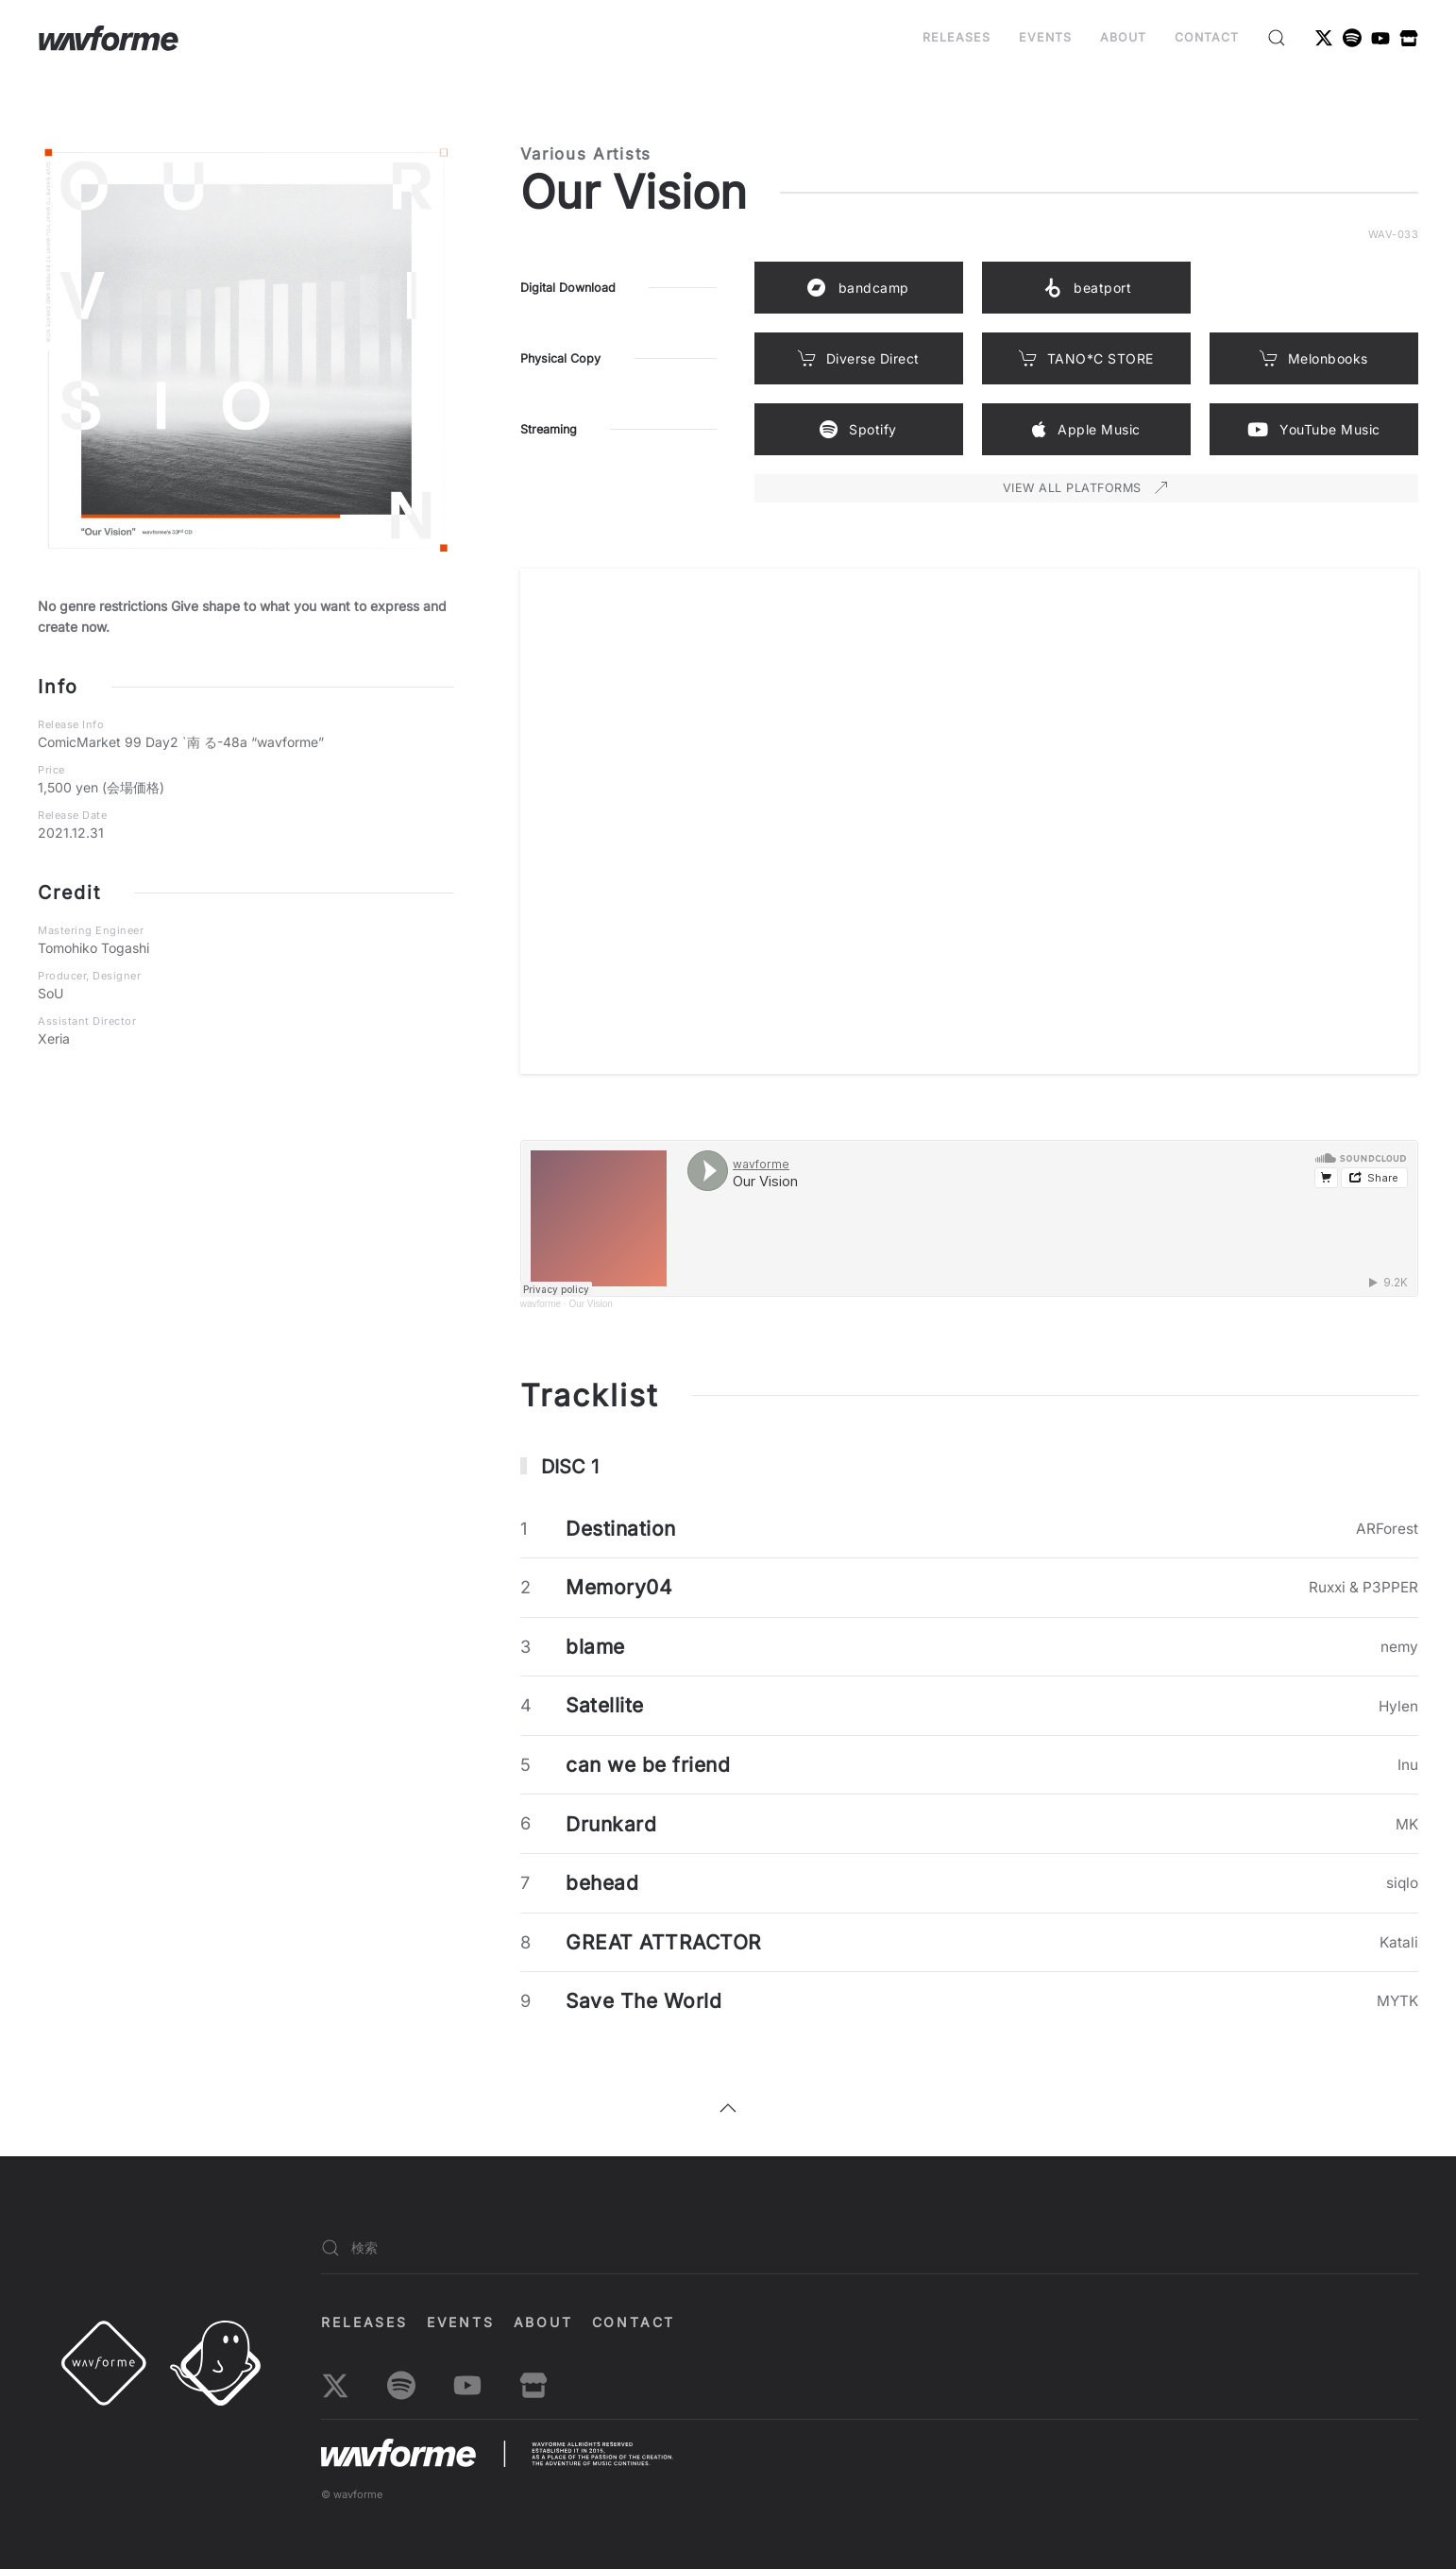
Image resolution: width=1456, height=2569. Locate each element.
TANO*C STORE (1086, 358)
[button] (1276, 38)
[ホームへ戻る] (108, 38)
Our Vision (590, 1304)
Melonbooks (1314, 358)
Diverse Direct (859, 358)
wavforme (540, 1304)
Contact (1207, 37)
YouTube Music (1313, 429)
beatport (1086, 288)
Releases (956, 37)
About (1123, 37)
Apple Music (1086, 429)
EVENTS (1045, 37)
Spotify (858, 429)
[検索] (869, 2248)
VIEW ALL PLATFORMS (1086, 488)
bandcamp (857, 288)
